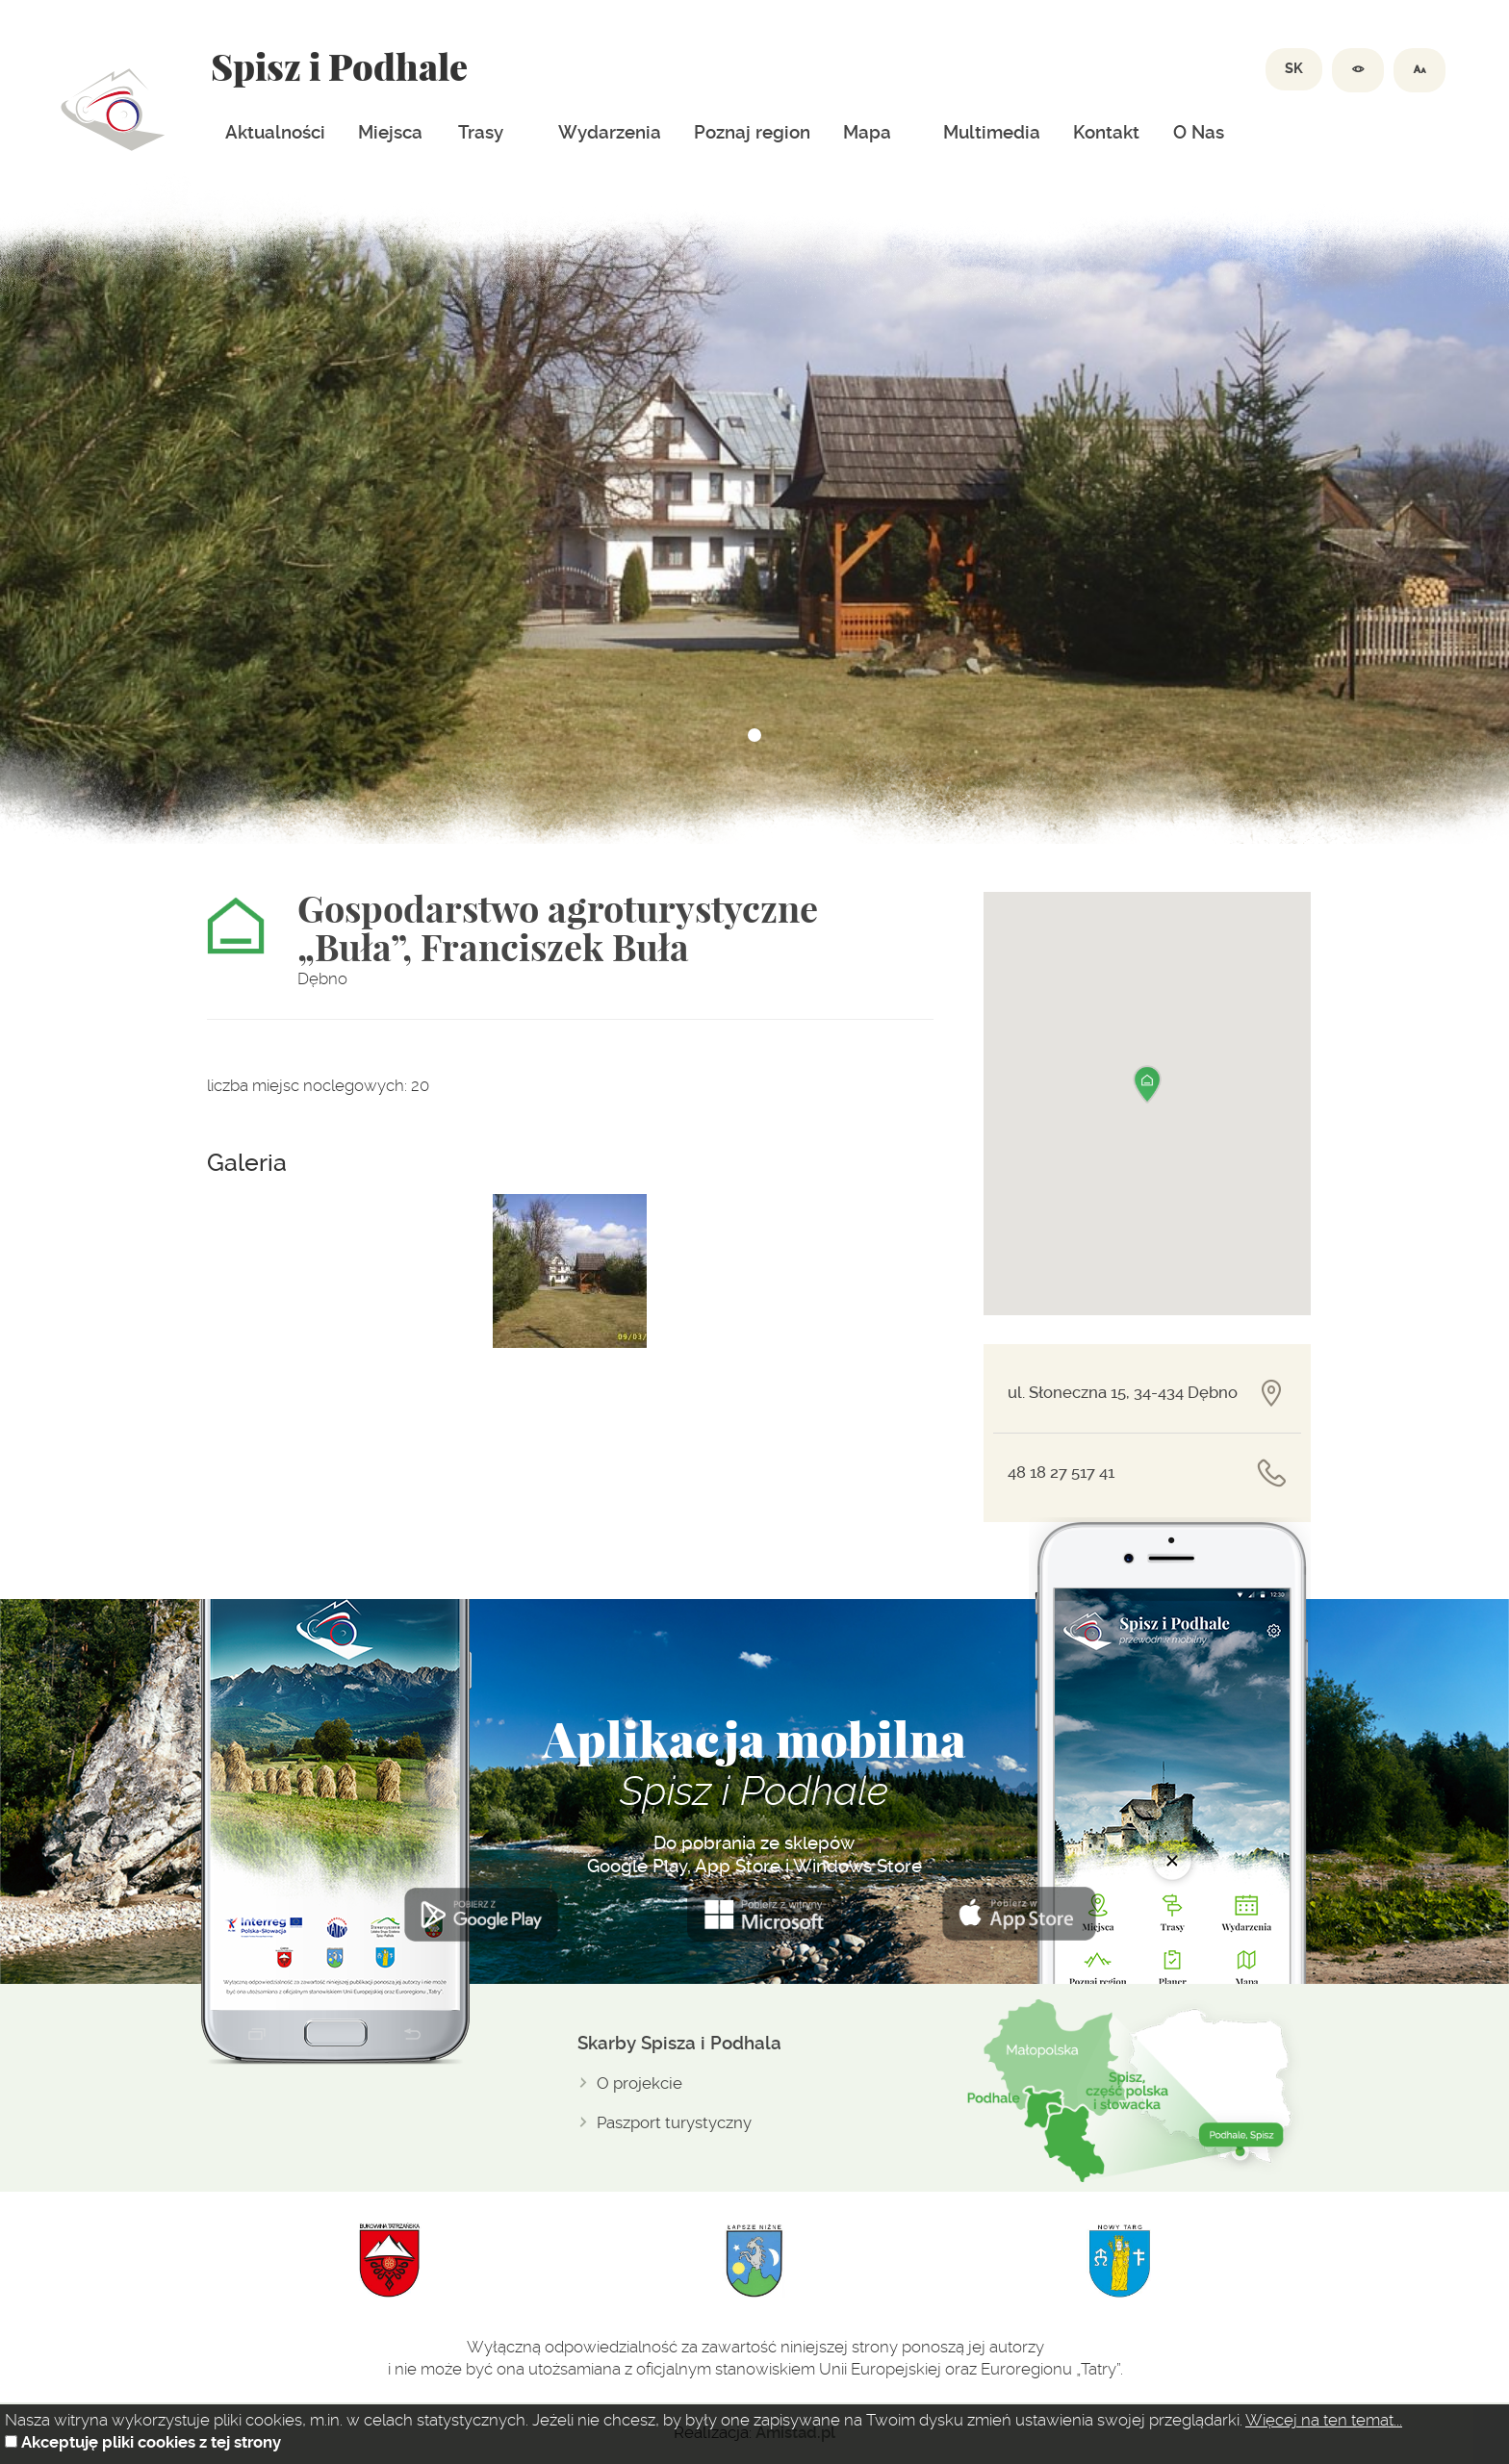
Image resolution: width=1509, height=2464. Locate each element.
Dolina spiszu (113, 110)
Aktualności (275, 132)
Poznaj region (752, 132)
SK (1294, 69)
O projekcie (639, 2083)
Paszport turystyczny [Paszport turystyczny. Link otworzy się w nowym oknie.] (674, 2122)
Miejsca (390, 132)
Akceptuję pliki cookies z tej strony (151, 2442)
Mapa (867, 132)
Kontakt (1106, 132)
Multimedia (991, 132)
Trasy (480, 132)
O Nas (1198, 132)
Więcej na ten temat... (1323, 2419)
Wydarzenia (609, 132)
